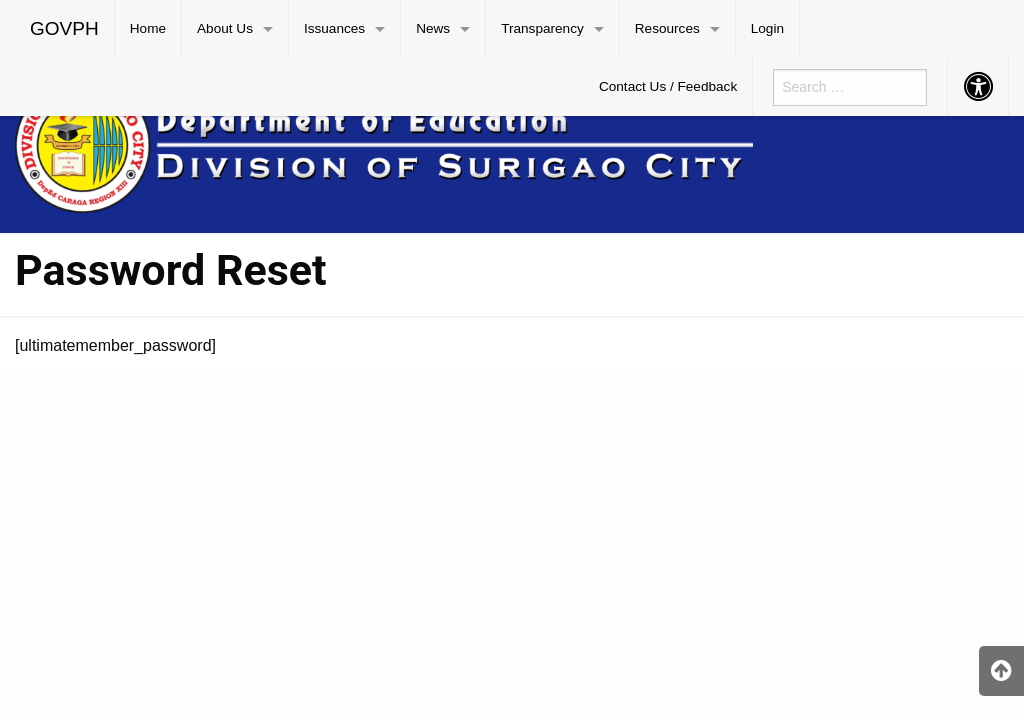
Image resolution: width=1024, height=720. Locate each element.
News (433, 28)
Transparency (542, 28)
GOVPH (64, 28)
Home (148, 28)
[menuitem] (65, 29)
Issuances (334, 28)
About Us (225, 28)
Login (767, 28)
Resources (667, 28)
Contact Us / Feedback (668, 86)
